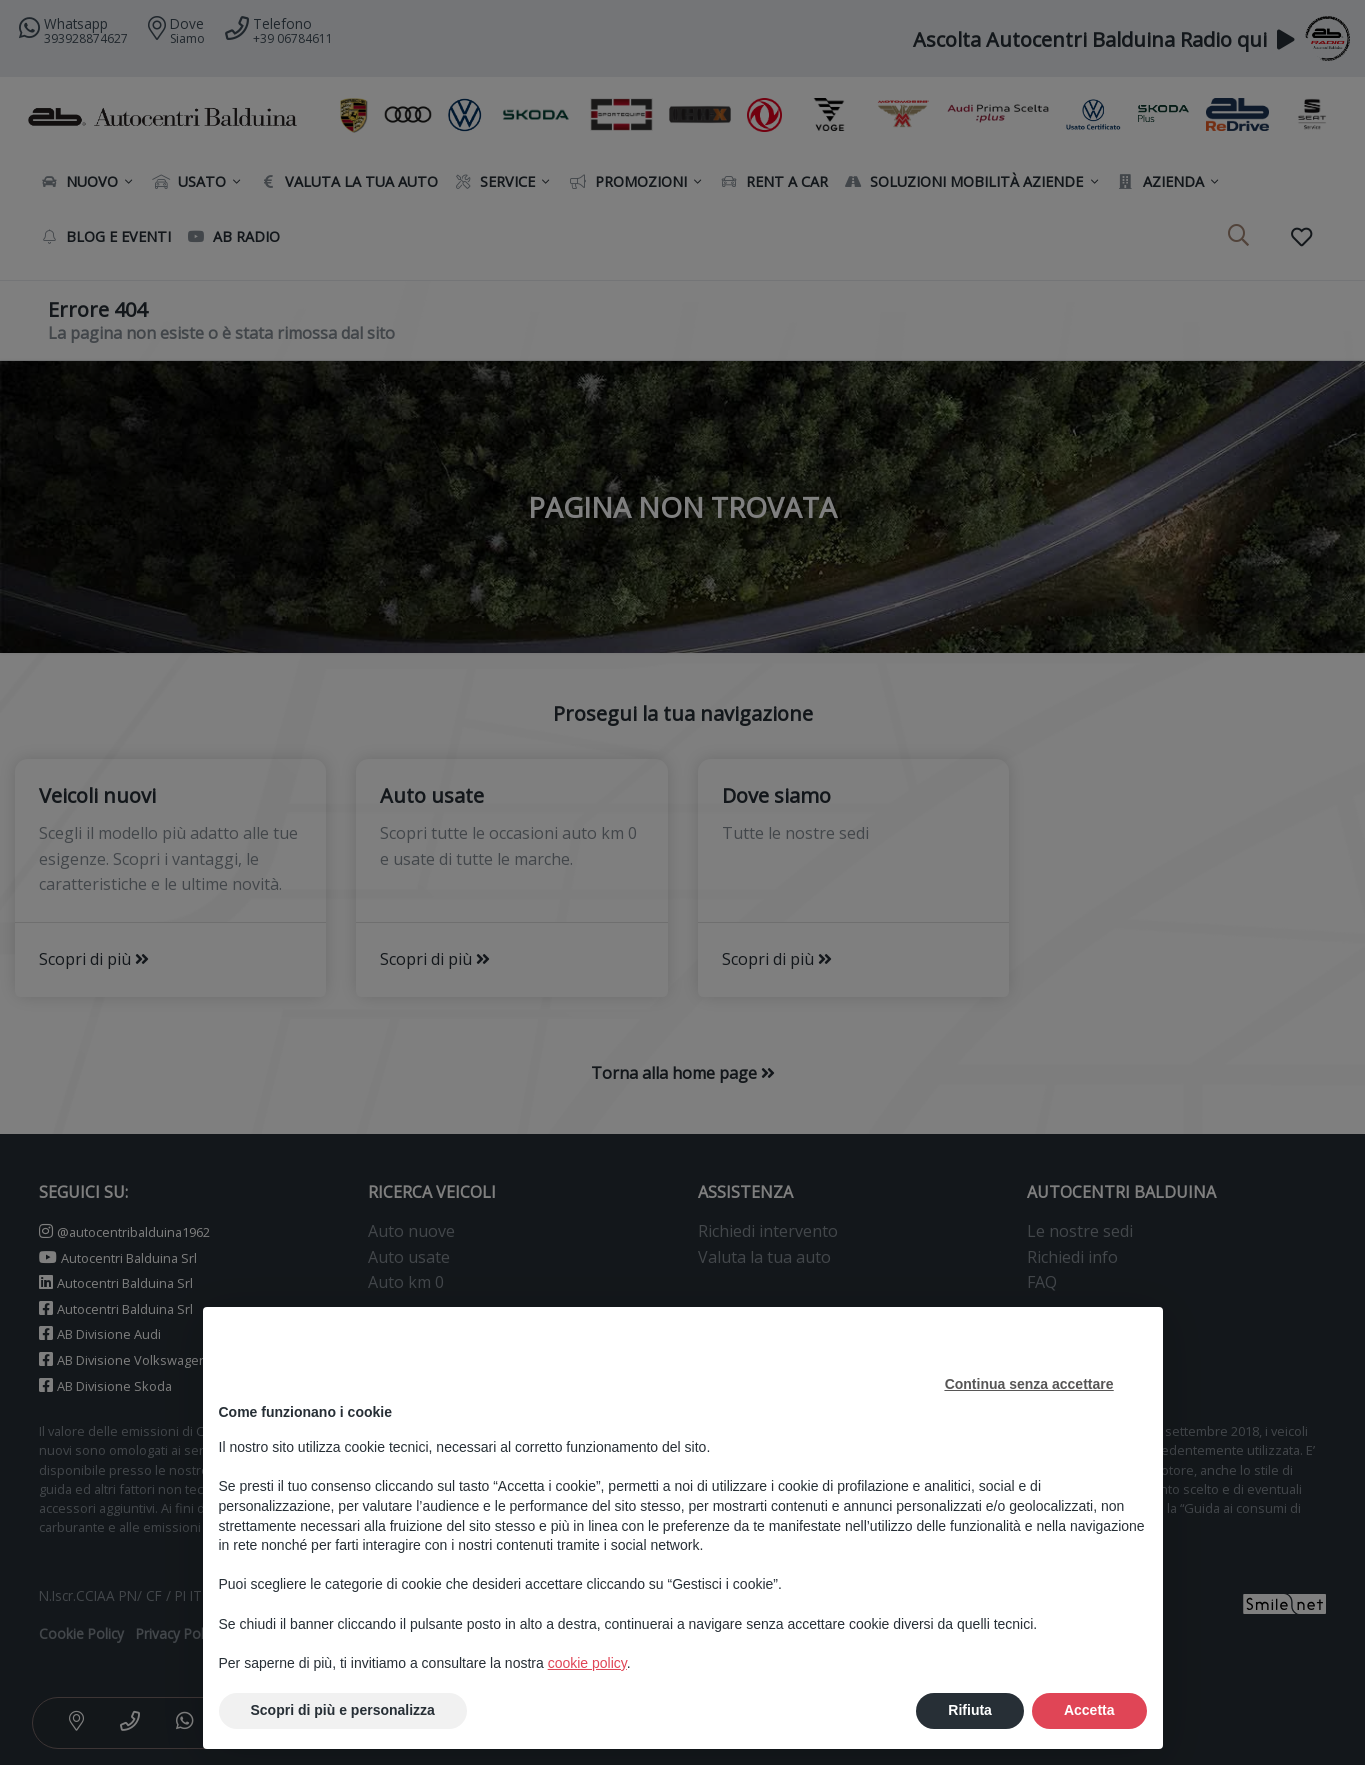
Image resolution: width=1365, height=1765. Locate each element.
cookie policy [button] (587, 1663)
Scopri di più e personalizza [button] (343, 1710)
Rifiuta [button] (970, 1710)
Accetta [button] (1089, 1710)
